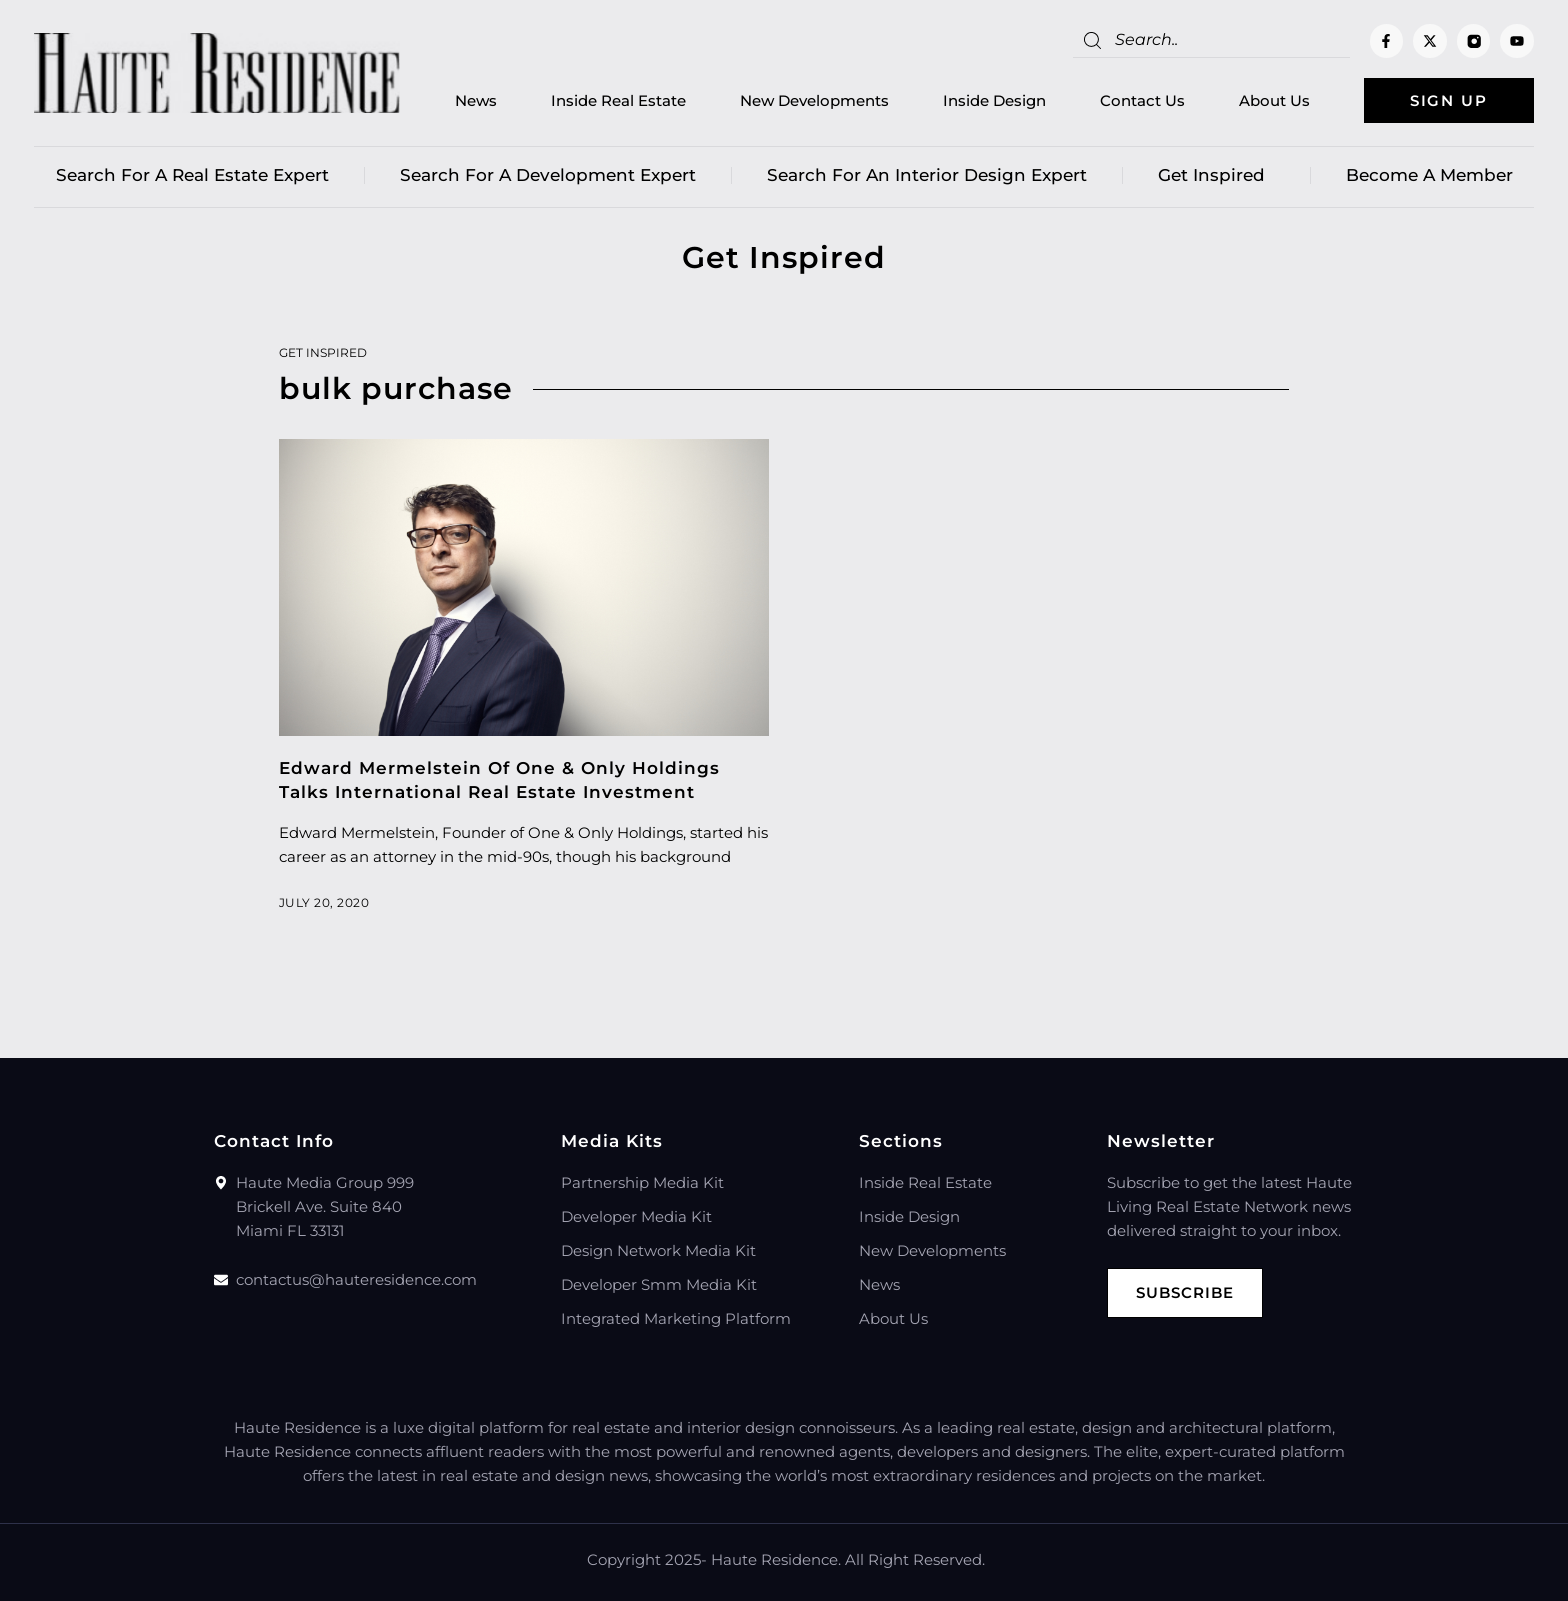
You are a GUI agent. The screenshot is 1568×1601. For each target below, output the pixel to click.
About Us (1274, 100)
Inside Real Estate (618, 100)
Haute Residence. (776, 1559)
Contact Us (1142, 100)
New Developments (814, 100)
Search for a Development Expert (548, 175)
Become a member (1429, 175)
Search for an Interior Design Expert (927, 175)
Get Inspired (1216, 175)
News (476, 100)
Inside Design (994, 100)
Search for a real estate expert (192, 175)
